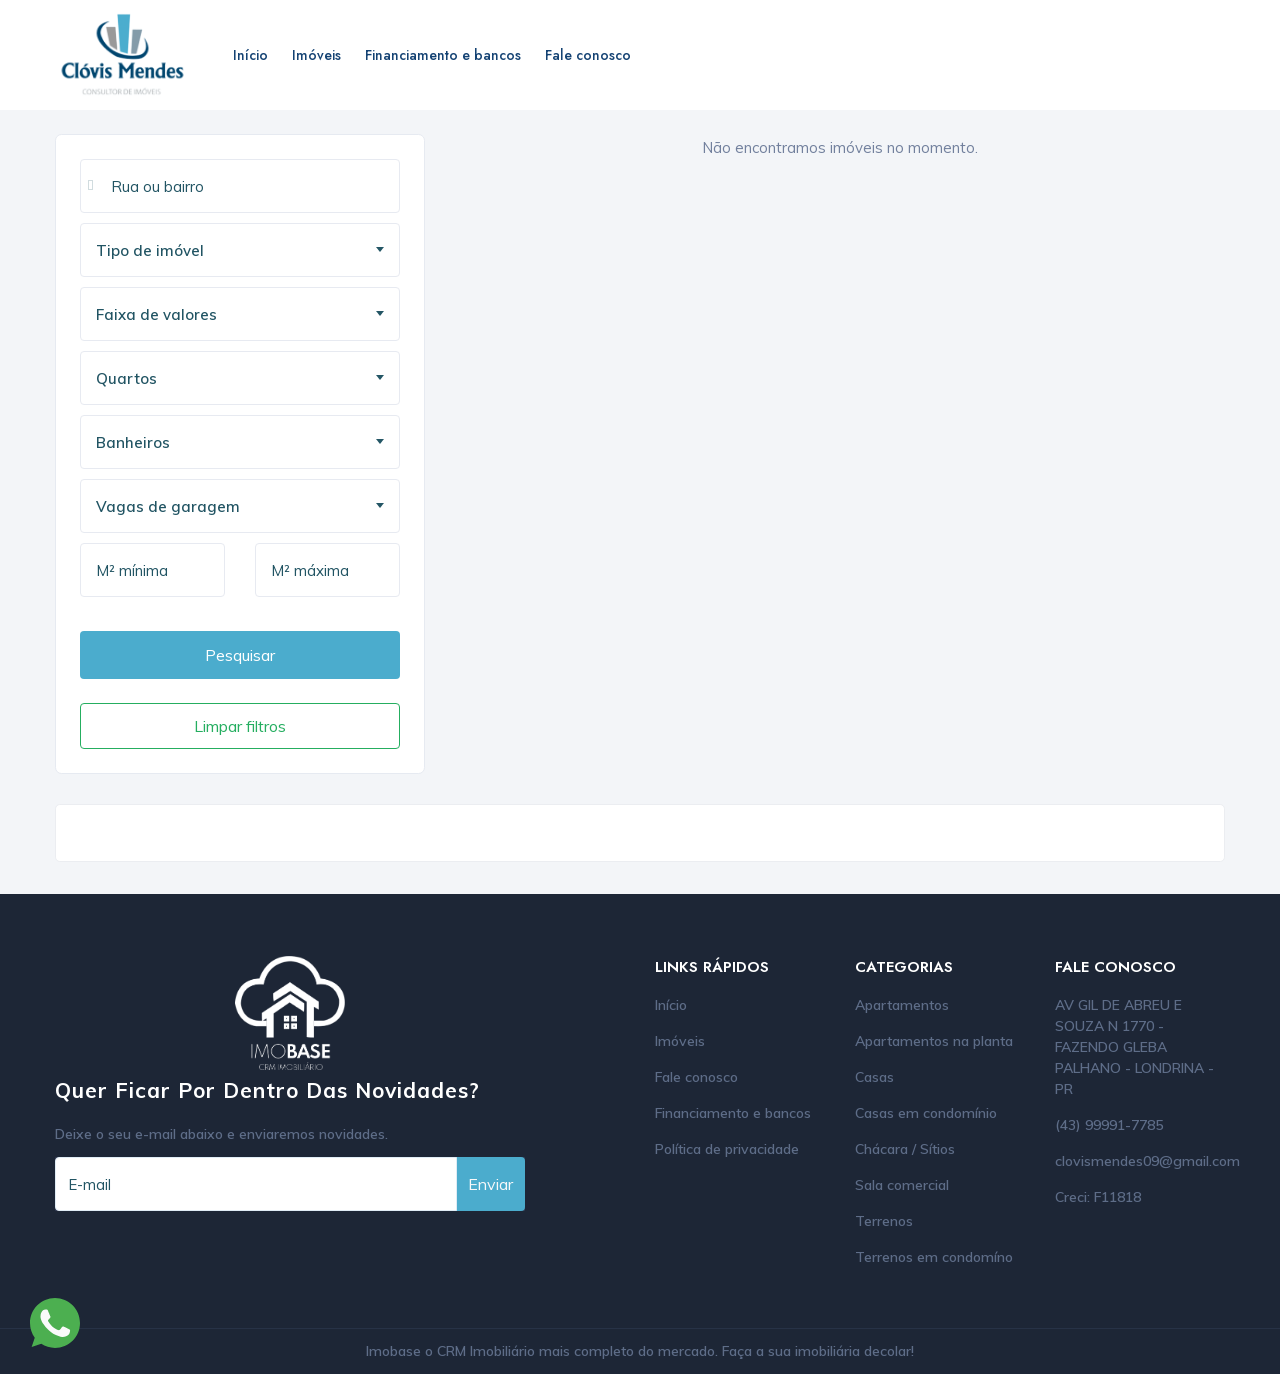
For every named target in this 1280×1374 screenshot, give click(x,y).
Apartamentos (902, 1005)
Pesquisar (240, 655)
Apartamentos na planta (934, 1041)
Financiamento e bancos (443, 55)
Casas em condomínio (926, 1113)
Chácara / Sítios (905, 1149)
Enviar (490, 1184)
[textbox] (247, 251)
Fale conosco (588, 55)
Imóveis (316, 55)
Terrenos (884, 1221)
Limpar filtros (240, 726)
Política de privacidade (727, 1149)
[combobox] (240, 250)
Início (250, 55)
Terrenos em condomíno (934, 1257)
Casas (874, 1077)
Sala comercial (902, 1185)
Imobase (395, 1351)
